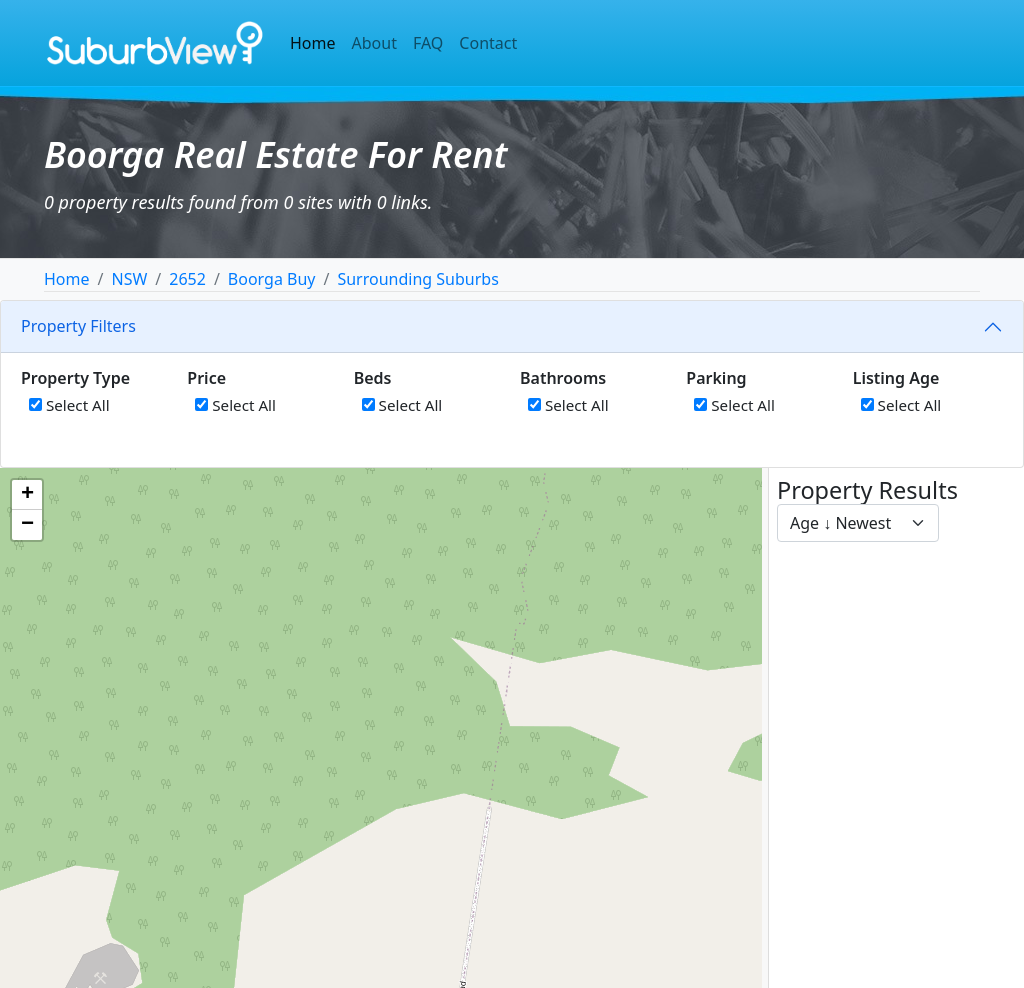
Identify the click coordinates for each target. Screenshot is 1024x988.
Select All (69, 405)
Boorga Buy (272, 279)
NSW (129, 279)
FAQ (428, 43)
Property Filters (78, 326)
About (374, 43)
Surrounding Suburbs (417, 279)
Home (313, 43)
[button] (27, 495)
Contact (488, 43)
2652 (187, 279)
